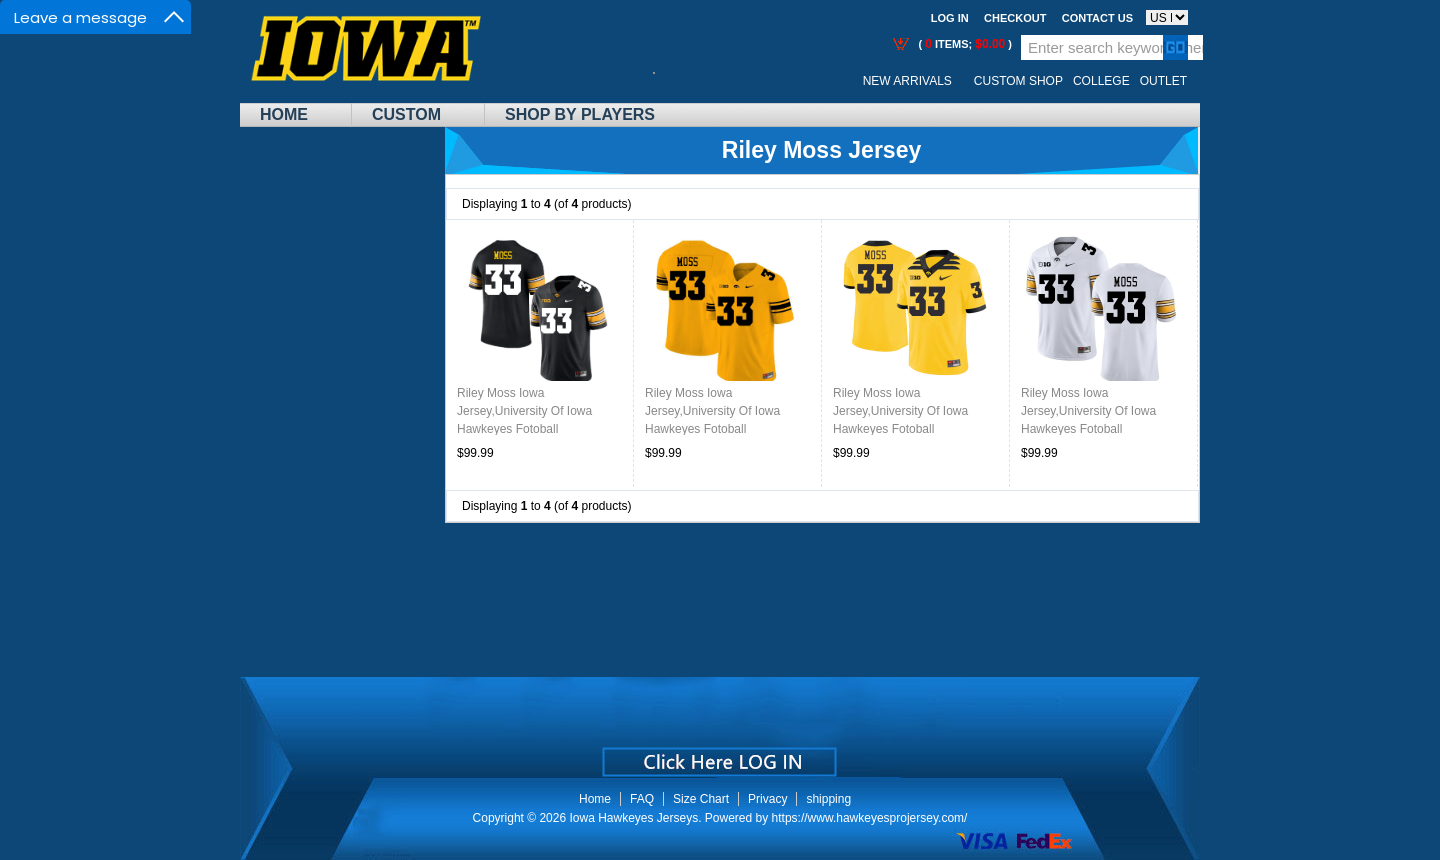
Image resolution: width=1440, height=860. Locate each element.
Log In (950, 18)
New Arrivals (907, 81)
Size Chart (701, 799)
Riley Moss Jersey (821, 150)
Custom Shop (1018, 81)
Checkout (1015, 18)
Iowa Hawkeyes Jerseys (633, 818)
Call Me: (669, 81)
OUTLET (1163, 81)
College (1101, 81)
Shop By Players (580, 114)
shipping (828, 799)
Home (284, 114)
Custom (406, 114)
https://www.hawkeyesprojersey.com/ (870, 818)
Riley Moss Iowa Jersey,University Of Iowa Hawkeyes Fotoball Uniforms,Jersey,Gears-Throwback (900, 429)
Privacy (767, 799)
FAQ (642, 799)
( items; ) (963, 44)
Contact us (1097, 18)
